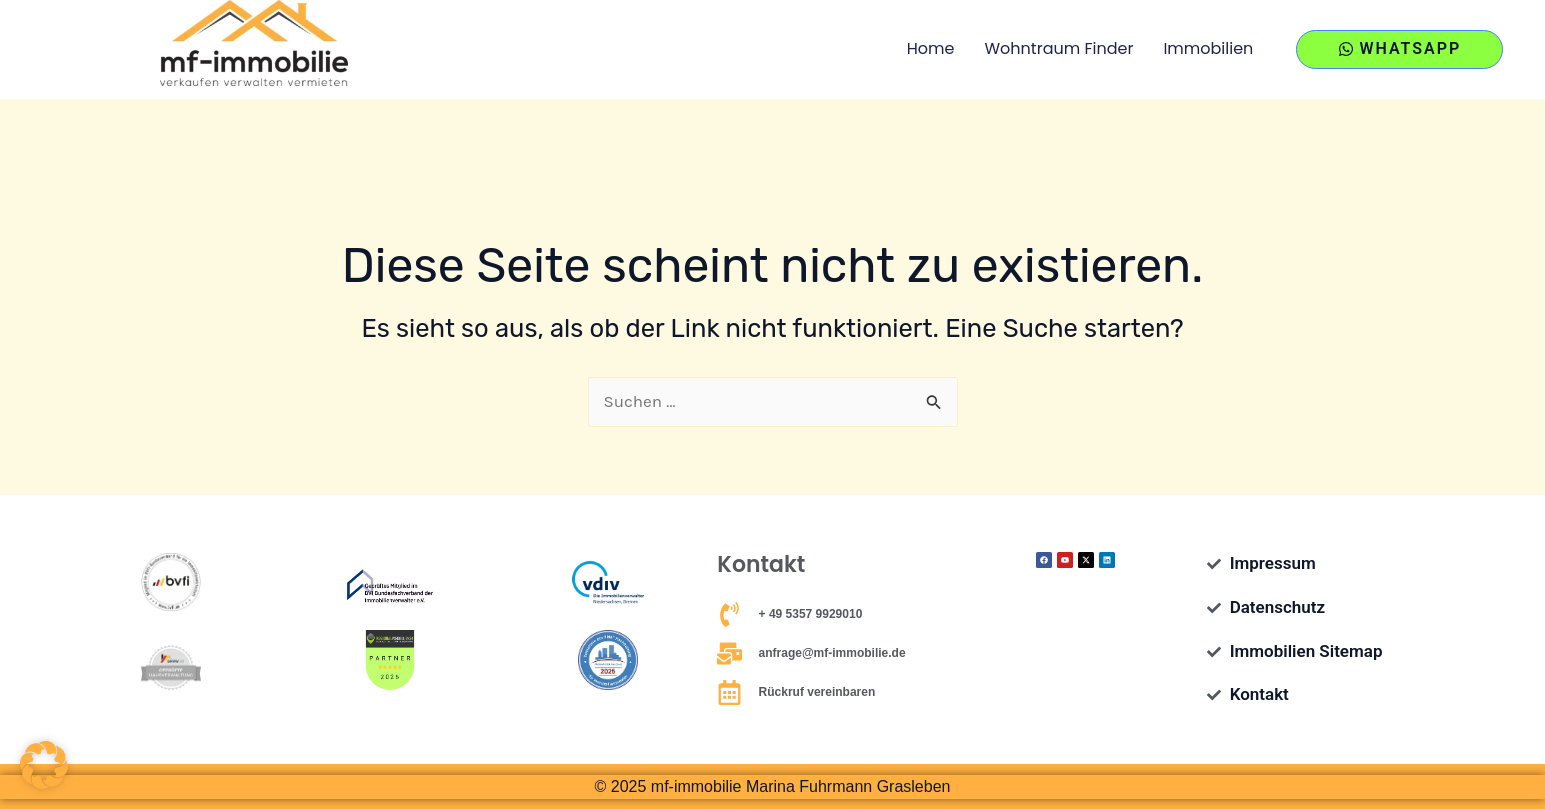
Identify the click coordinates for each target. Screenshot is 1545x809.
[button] (44, 765)
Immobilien (1208, 48)
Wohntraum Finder (1059, 48)
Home (931, 48)
